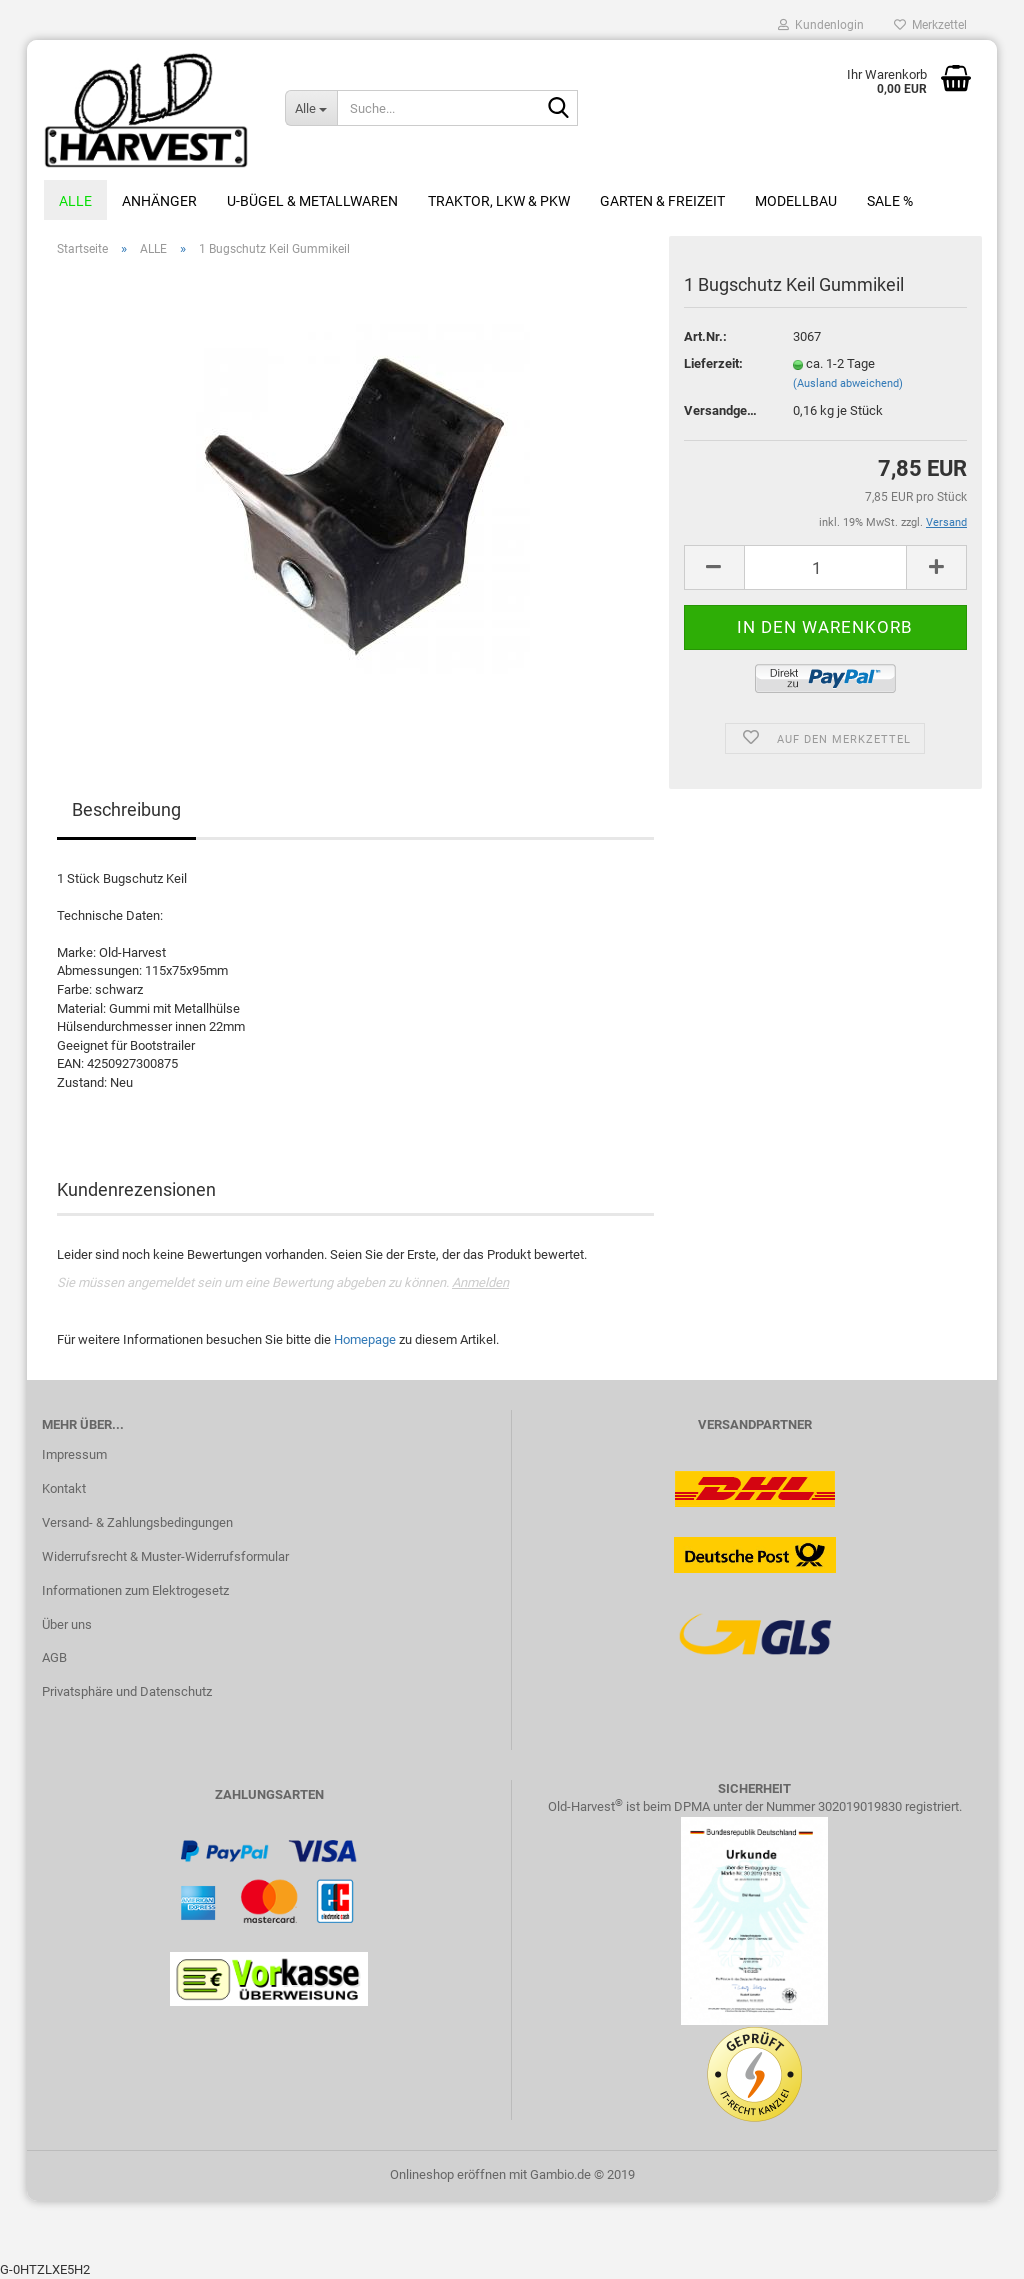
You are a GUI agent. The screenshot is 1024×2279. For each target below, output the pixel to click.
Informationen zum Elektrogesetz (135, 1590)
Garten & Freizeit (662, 201)
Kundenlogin (821, 25)
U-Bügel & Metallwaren (312, 201)
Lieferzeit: (713, 363)
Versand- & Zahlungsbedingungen (137, 1522)
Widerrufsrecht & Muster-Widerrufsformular (165, 1556)
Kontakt (64, 1488)
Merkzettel (930, 25)
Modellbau (796, 201)
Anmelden (480, 1282)
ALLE (75, 201)
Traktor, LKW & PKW (499, 201)
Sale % (890, 201)
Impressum (74, 1454)
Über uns (67, 1624)
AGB (54, 1657)
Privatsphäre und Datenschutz (127, 1691)
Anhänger (159, 201)
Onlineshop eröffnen (448, 2174)
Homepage (365, 1339)
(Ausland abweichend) (848, 383)
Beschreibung (126, 809)
